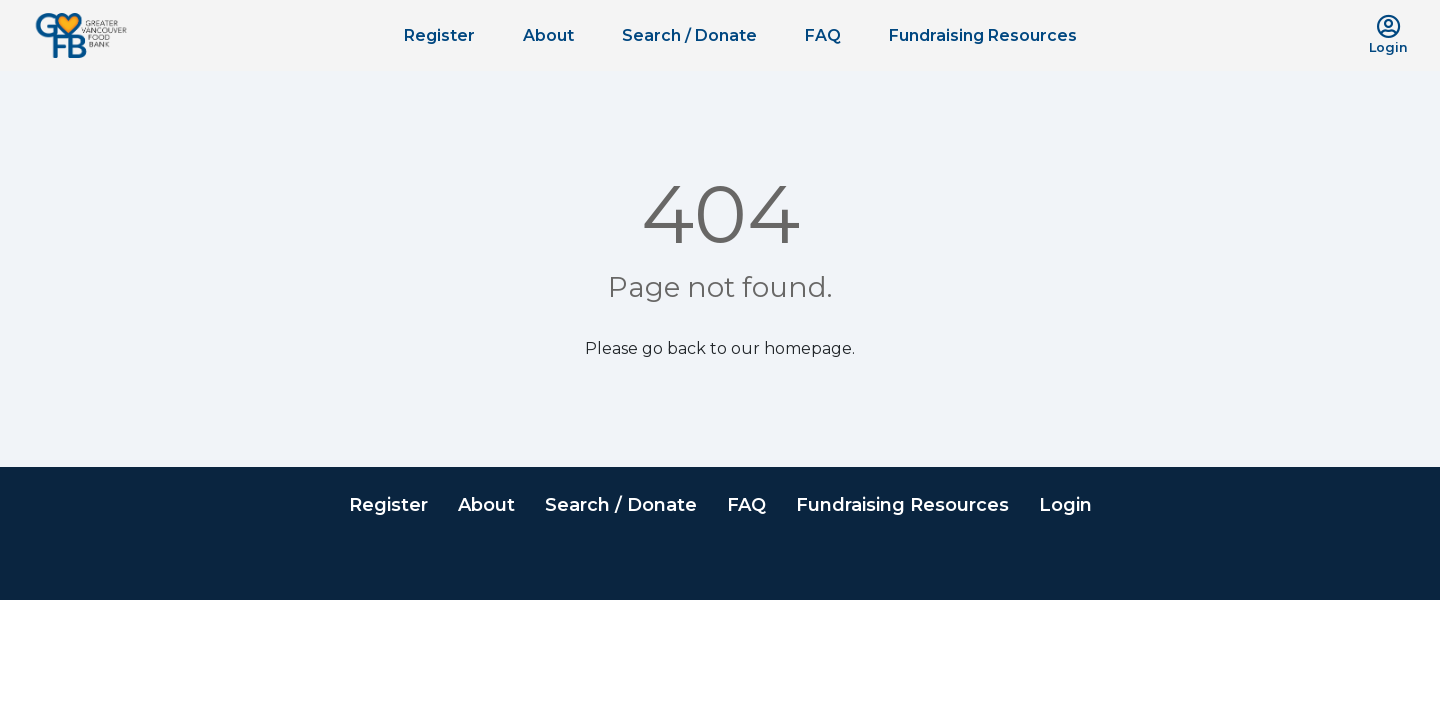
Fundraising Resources (983, 35)
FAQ (823, 35)
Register (439, 35)
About (548, 35)
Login (1065, 505)
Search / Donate (689, 35)
